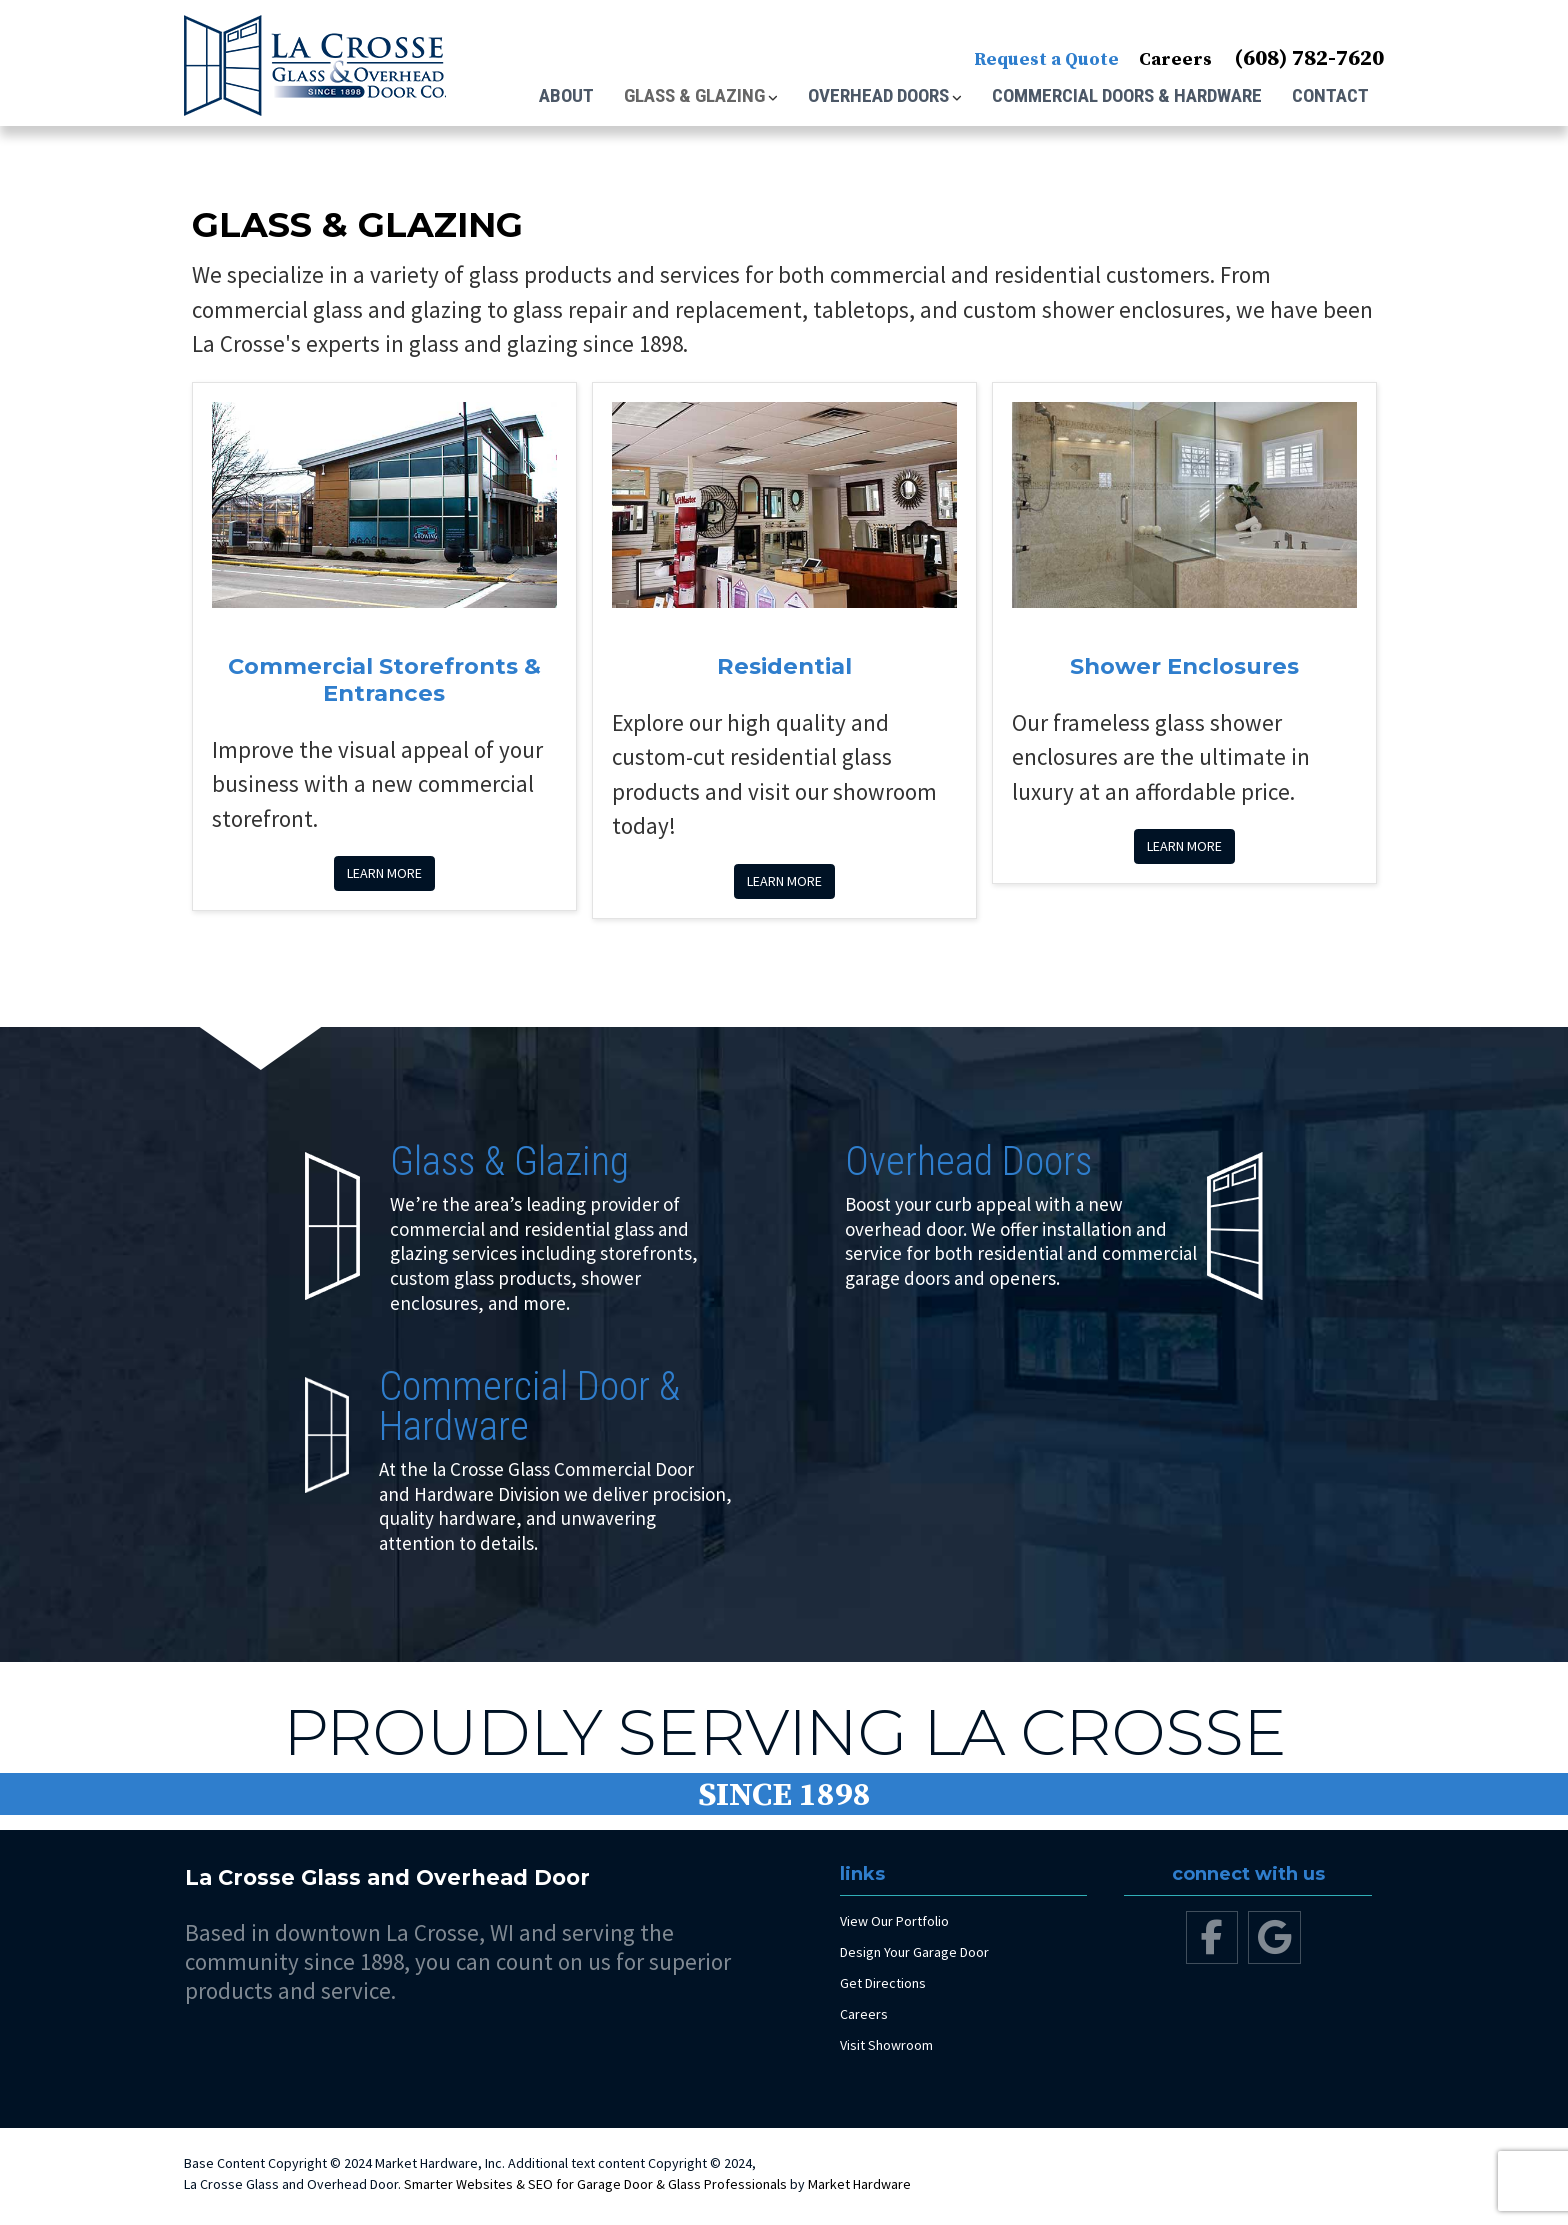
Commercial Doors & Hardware (1127, 95)
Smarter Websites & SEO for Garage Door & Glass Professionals (595, 2184)
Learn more (384, 873)
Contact (1330, 95)
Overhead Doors (878, 95)
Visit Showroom (886, 2045)
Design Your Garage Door (914, 1952)
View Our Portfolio (894, 1921)
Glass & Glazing (694, 95)
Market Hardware (859, 2184)
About (566, 95)
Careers (1175, 59)
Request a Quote (1046, 59)
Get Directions (883, 1983)
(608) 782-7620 (1309, 58)
